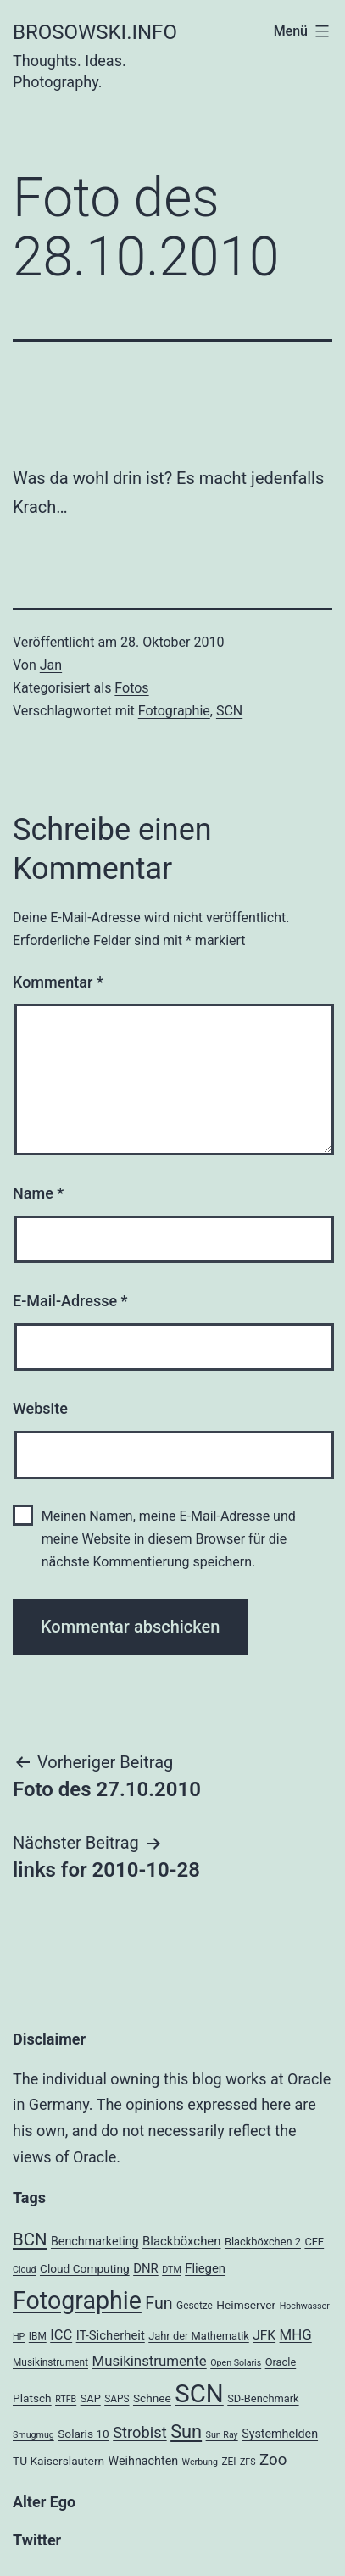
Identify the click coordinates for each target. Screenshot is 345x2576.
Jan (51, 665)
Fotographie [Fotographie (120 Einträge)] (77, 2300)
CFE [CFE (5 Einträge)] (314, 2241)
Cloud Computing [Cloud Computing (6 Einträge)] (85, 2268)
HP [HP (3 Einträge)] (19, 2336)
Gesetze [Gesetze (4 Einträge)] (194, 2306)
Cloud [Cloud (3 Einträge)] (24, 2269)
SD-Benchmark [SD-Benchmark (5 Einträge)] (262, 2398)
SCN (229, 711)
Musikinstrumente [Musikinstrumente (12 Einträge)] (149, 2360)
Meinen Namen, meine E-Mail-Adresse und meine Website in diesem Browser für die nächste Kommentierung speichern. (169, 1539)
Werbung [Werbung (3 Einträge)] (200, 2462)
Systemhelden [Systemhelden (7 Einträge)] (280, 2433)
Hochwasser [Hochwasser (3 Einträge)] (305, 2306)
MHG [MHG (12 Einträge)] (296, 2334)
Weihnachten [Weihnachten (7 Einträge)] (144, 2461)
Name (38, 1193)
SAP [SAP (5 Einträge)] (91, 2398)
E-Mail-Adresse (70, 1301)
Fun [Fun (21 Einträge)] (158, 2303)
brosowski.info (95, 32)
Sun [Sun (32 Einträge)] (186, 2431)
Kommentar (58, 982)
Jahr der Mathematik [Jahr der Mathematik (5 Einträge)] (198, 2335)
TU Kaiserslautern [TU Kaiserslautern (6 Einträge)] (58, 2461)
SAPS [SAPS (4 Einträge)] (116, 2399)
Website (40, 1408)
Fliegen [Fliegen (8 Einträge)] (205, 2268)
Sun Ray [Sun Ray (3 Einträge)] (222, 2434)
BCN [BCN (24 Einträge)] (30, 2239)
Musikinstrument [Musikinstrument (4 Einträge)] (50, 2362)
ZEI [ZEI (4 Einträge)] (228, 2462)
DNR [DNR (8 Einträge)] (146, 2268)
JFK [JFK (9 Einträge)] (264, 2335)
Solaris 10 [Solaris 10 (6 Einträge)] (83, 2433)
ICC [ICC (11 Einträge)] (61, 2335)
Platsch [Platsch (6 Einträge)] (32, 2398)
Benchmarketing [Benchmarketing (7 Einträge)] (95, 2241)
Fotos (131, 688)
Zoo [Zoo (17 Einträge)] (273, 2460)
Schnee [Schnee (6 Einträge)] (152, 2398)
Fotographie (174, 711)
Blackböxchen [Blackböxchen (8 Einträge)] (181, 2241)
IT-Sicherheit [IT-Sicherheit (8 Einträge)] (110, 2335)
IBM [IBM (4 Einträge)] (38, 2336)
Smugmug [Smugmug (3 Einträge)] (33, 2434)
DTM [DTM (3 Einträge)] (171, 2269)
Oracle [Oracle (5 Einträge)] (281, 2362)
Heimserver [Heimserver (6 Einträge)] (245, 2305)
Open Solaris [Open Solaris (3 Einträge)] (235, 2362)
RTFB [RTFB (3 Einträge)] (65, 2399)
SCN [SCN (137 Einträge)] (199, 2393)
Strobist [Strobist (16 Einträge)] (139, 2432)
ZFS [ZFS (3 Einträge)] (248, 2462)
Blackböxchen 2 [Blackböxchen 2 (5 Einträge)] (263, 2241)
